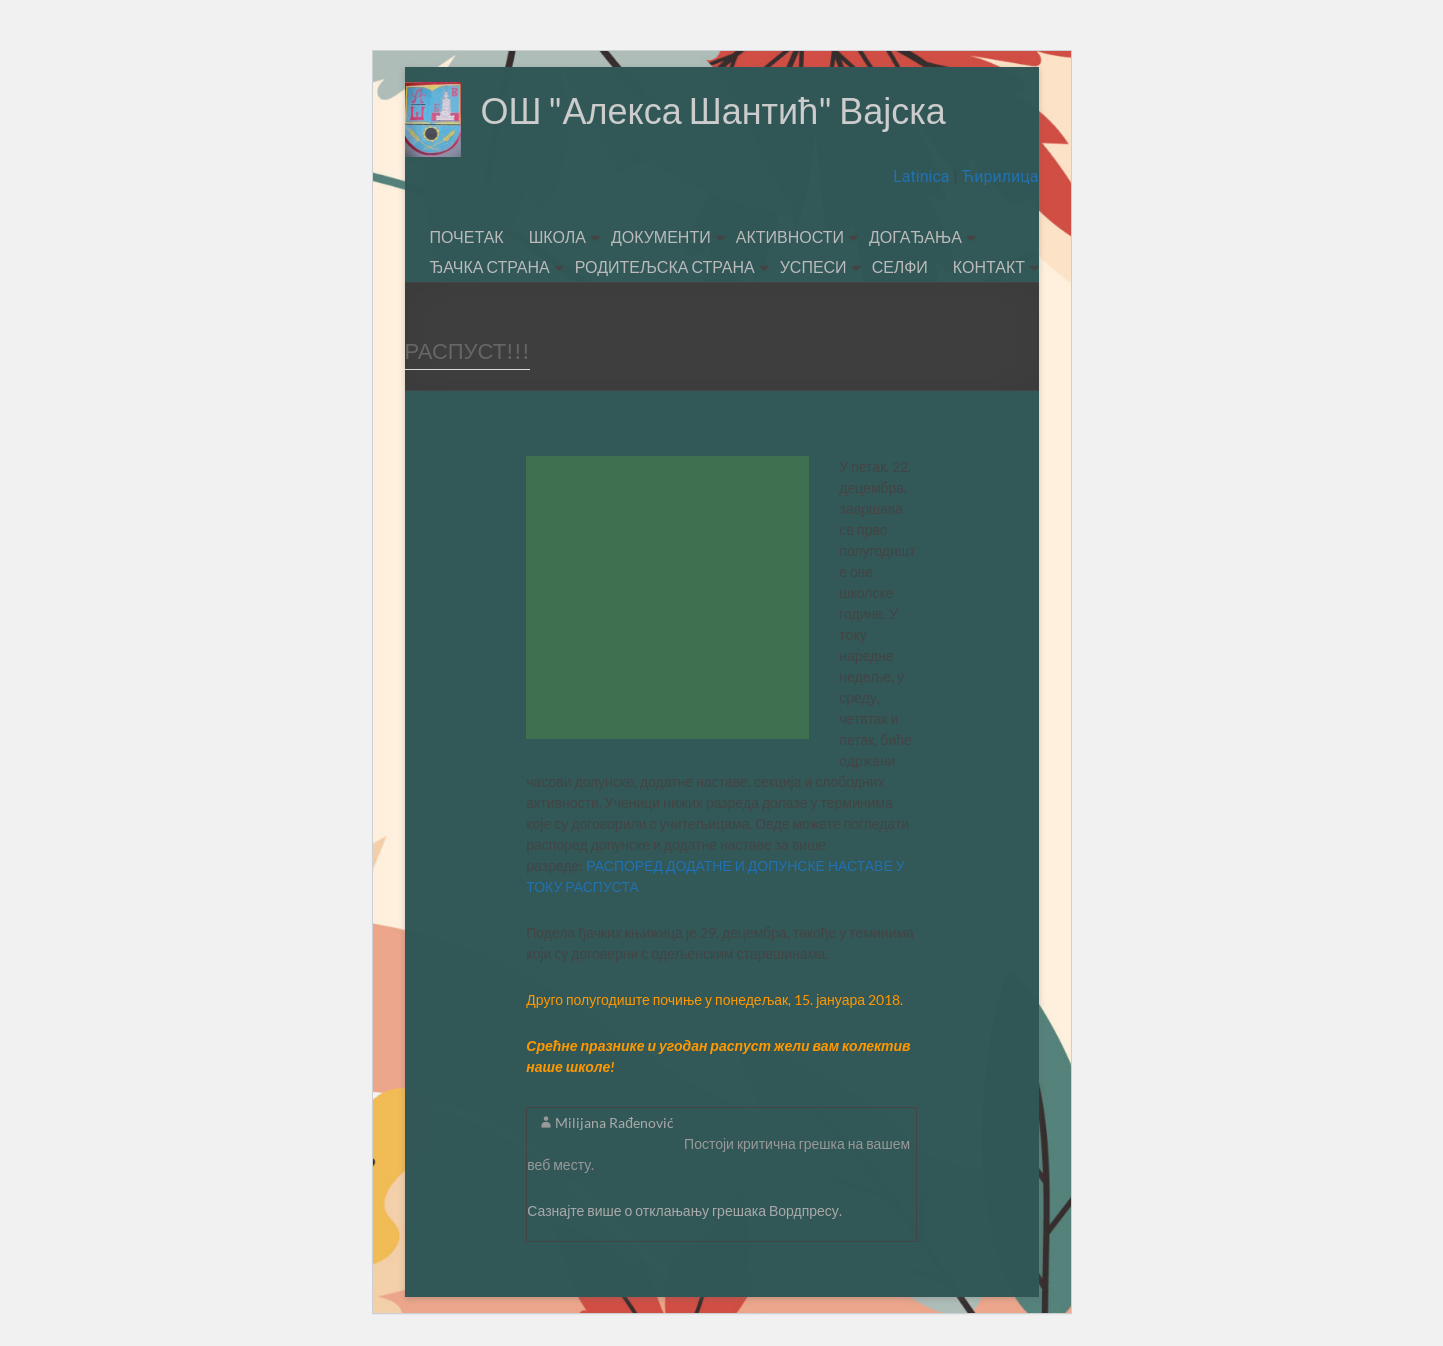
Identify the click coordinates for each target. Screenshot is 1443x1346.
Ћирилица (997, 176)
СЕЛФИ (900, 266)
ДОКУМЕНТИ (661, 236)
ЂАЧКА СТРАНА (490, 266)
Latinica (923, 176)
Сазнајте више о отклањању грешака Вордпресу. (684, 1210)
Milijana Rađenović (614, 1122)
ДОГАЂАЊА (915, 236)
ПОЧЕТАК (467, 236)
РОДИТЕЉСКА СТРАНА (665, 266)
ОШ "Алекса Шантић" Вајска (713, 110)
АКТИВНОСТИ (790, 236)
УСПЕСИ (813, 266)
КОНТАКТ (989, 266)
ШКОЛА (557, 236)
